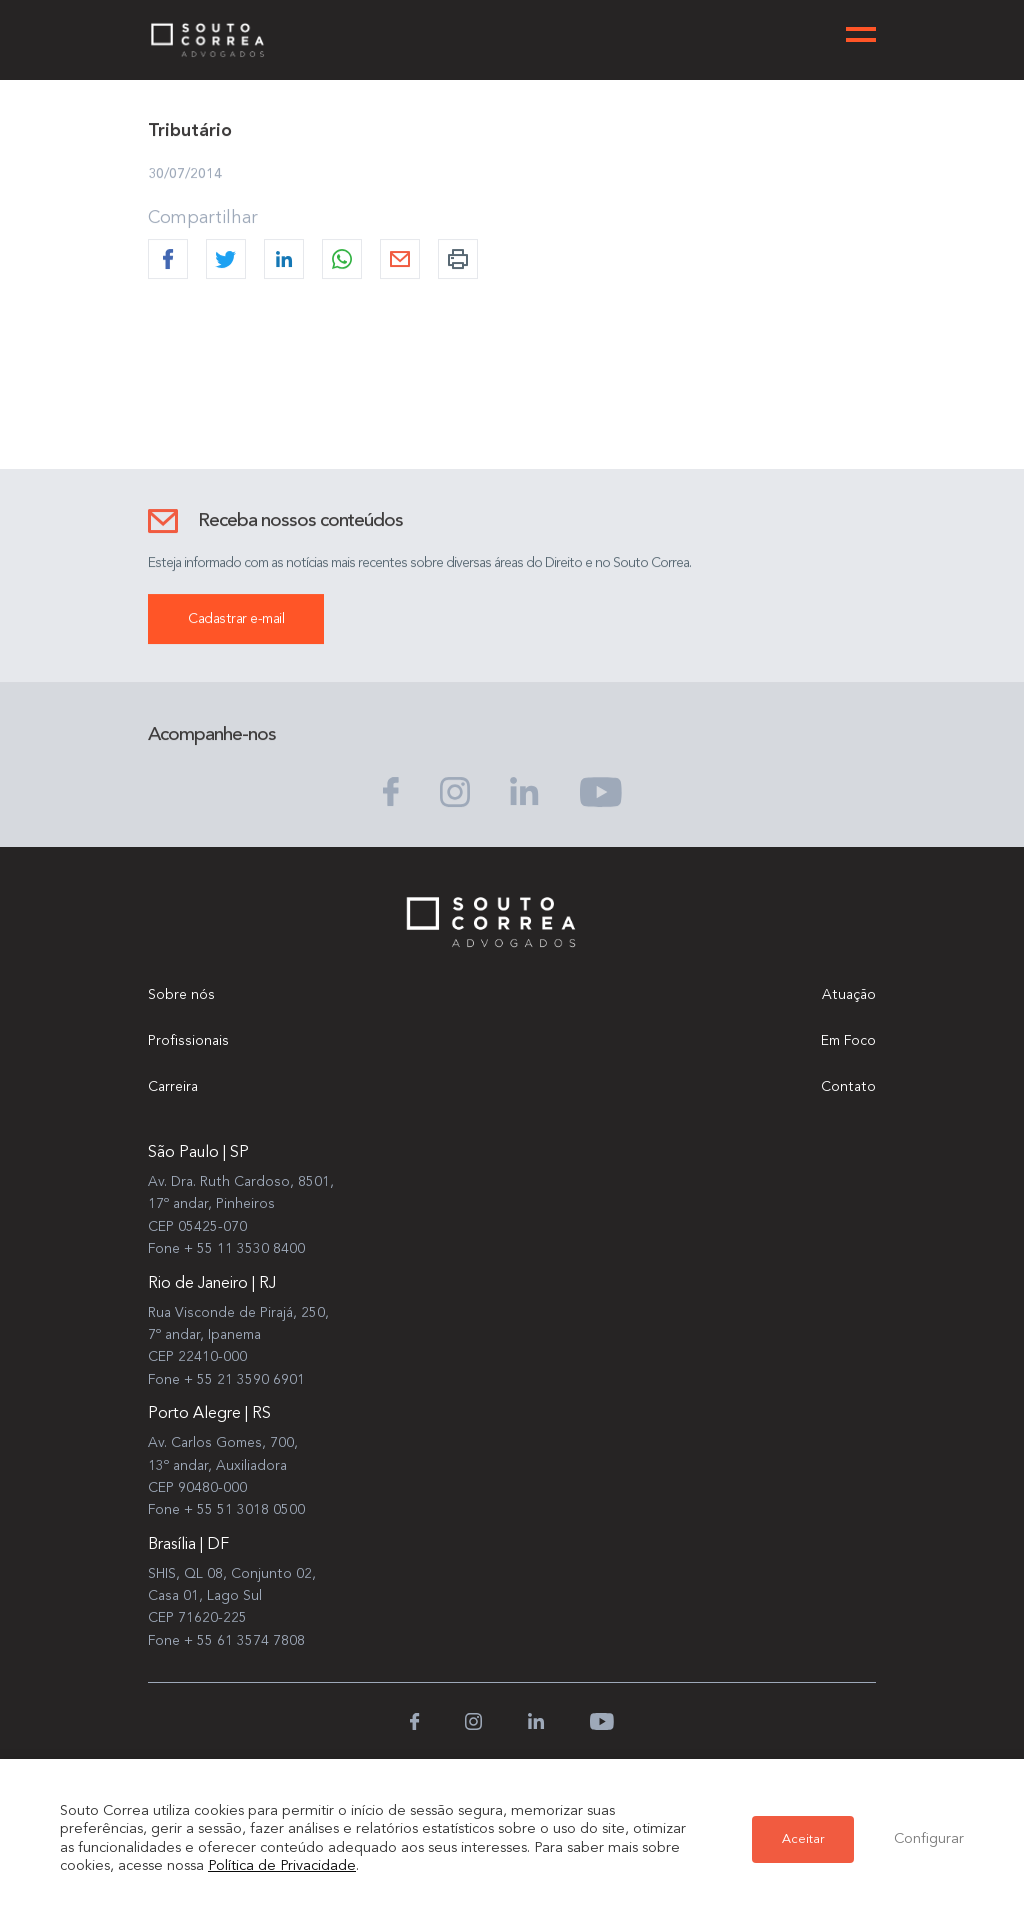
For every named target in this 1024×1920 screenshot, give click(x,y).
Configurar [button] (929, 1839)
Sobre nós (181, 995)
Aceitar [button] (803, 1839)
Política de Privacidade (282, 1866)
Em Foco (848, 1041)
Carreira (173, 1087)
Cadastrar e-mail (236, 619)
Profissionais (188, 1041)
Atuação (849, 995)
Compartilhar (203, 218)
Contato (848, 1087)
